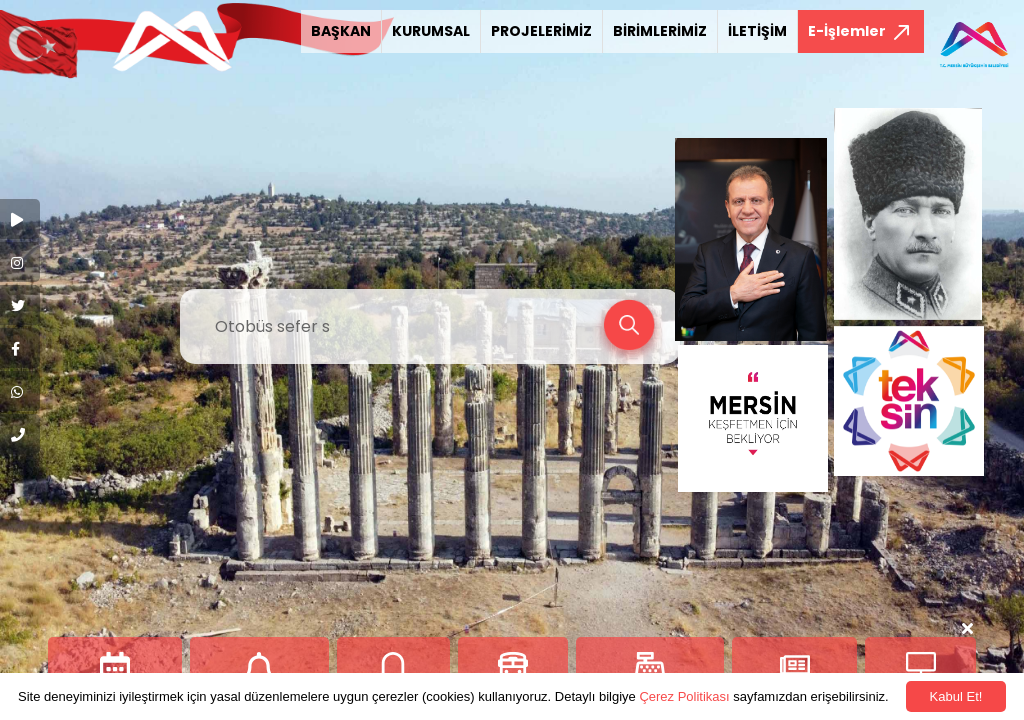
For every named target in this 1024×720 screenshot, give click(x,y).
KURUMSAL (431, 31)
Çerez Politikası (684, 696)
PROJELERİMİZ (541, 31)
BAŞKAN (341, 31)
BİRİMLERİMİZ (660, 31)
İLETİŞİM (757, 31)
